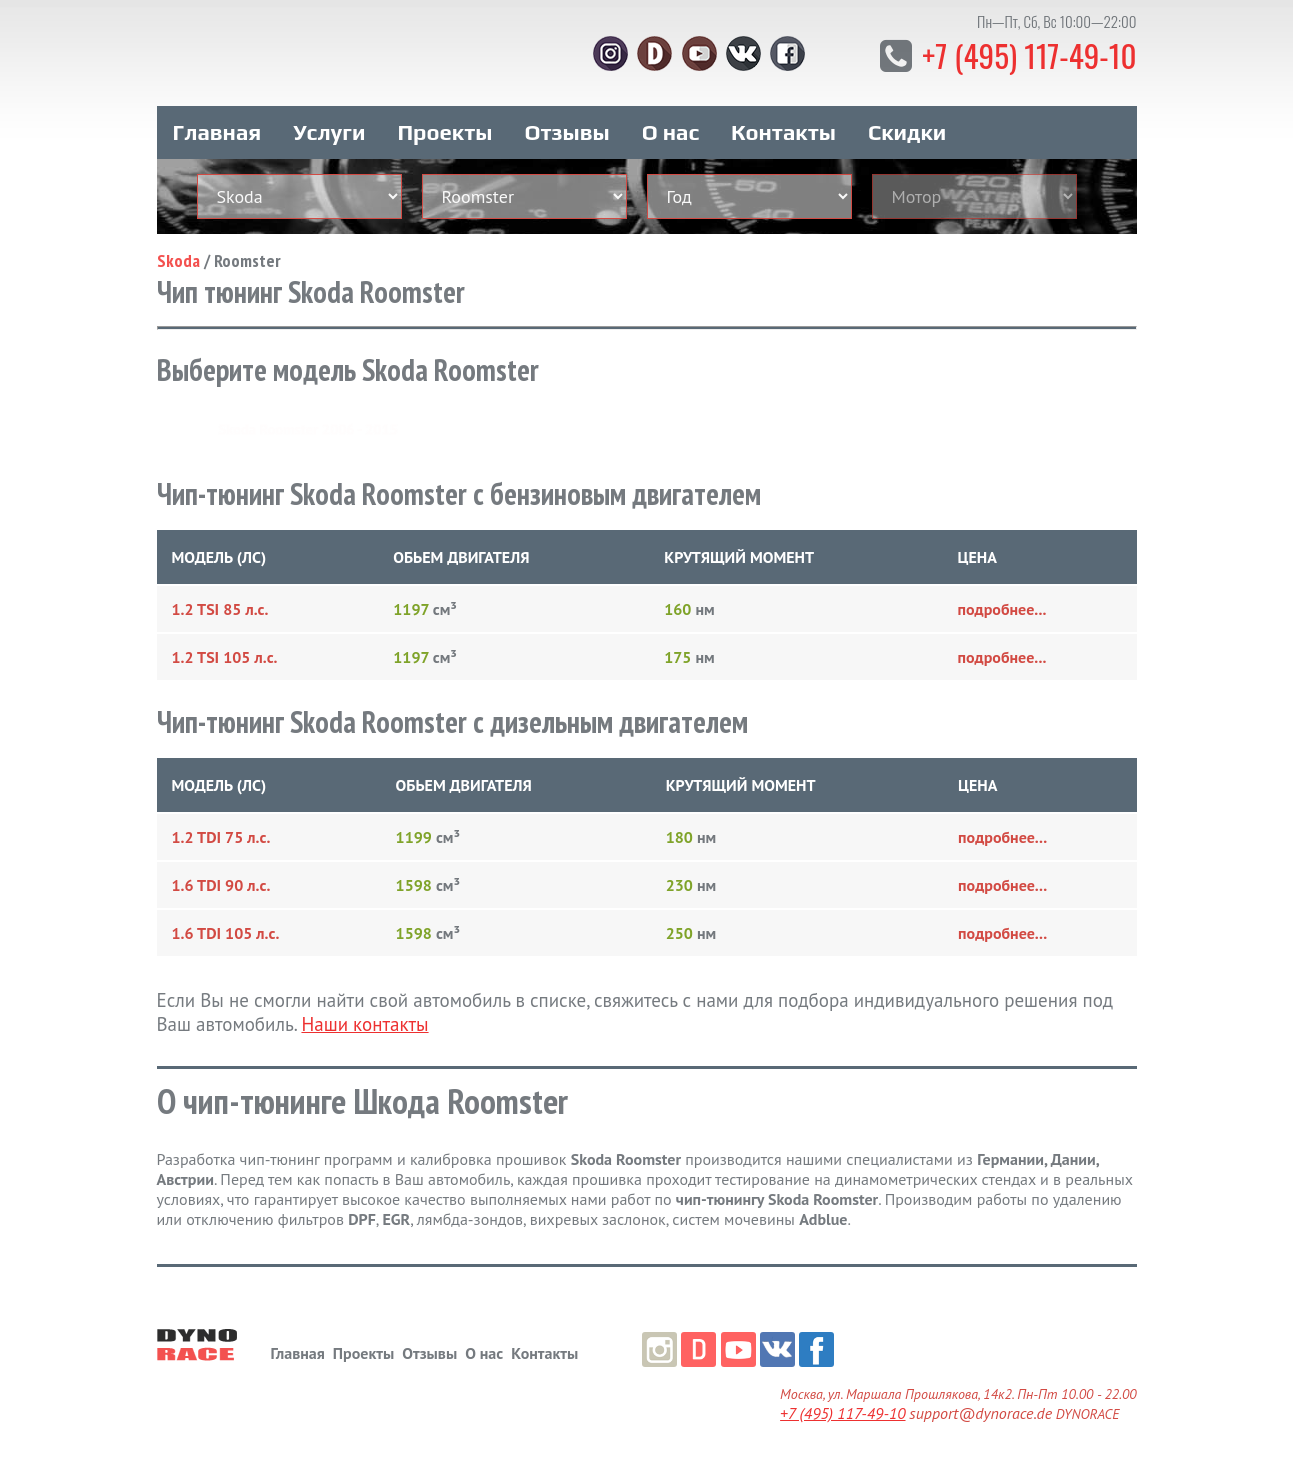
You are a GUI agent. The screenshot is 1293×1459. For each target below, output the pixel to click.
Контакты (783, 128)
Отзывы (566, 128)
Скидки (907, 128)
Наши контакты (364, 1020)
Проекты (444, 128)
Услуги (329, 128)
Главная (217, 128)
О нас (670, 128)
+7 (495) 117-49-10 (1026, 54)
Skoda (178, 256)
